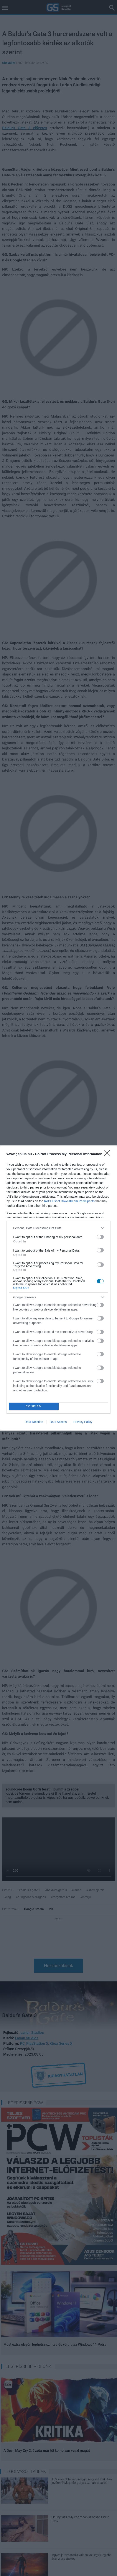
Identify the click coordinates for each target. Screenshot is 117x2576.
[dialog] (58, 1288)
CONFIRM (34, 1406)
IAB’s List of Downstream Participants (69, 1201)
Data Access (58, 1422)
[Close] (108, 1154)
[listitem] (58, 1228)
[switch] (100, 1237)
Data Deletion (34, 1422)
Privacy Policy (82, 1422)
